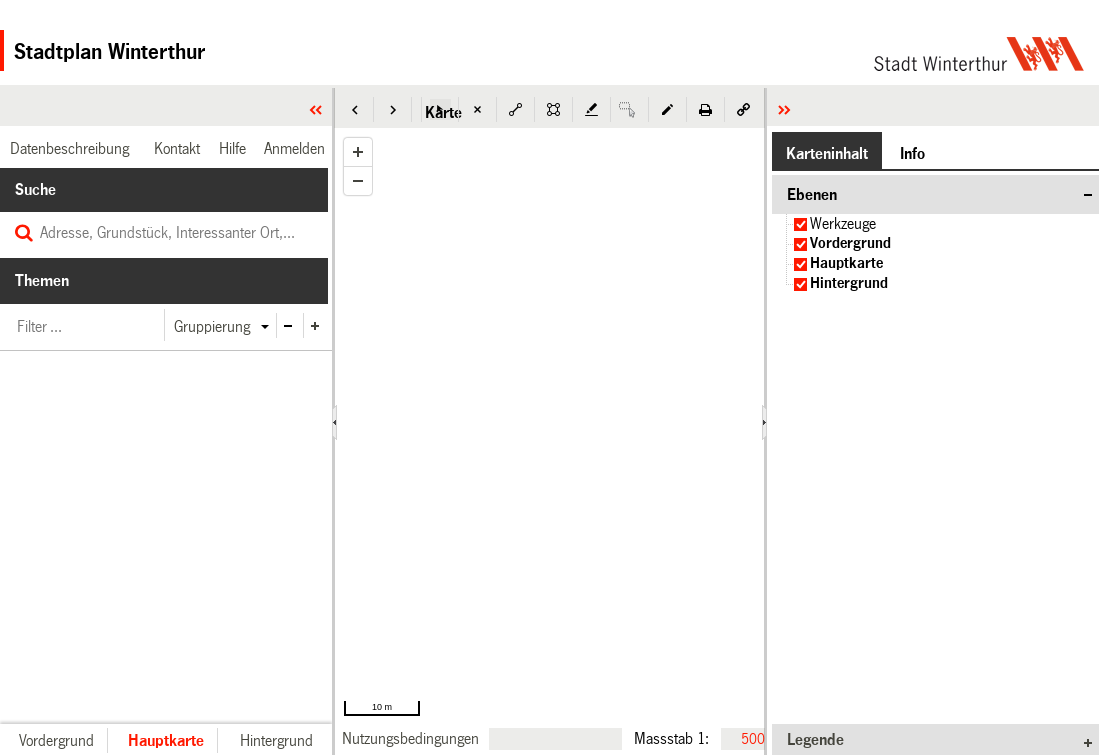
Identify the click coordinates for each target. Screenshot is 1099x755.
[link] (410, 738)
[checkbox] (800, 224)
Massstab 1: (671, 738)
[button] (355, 109)
